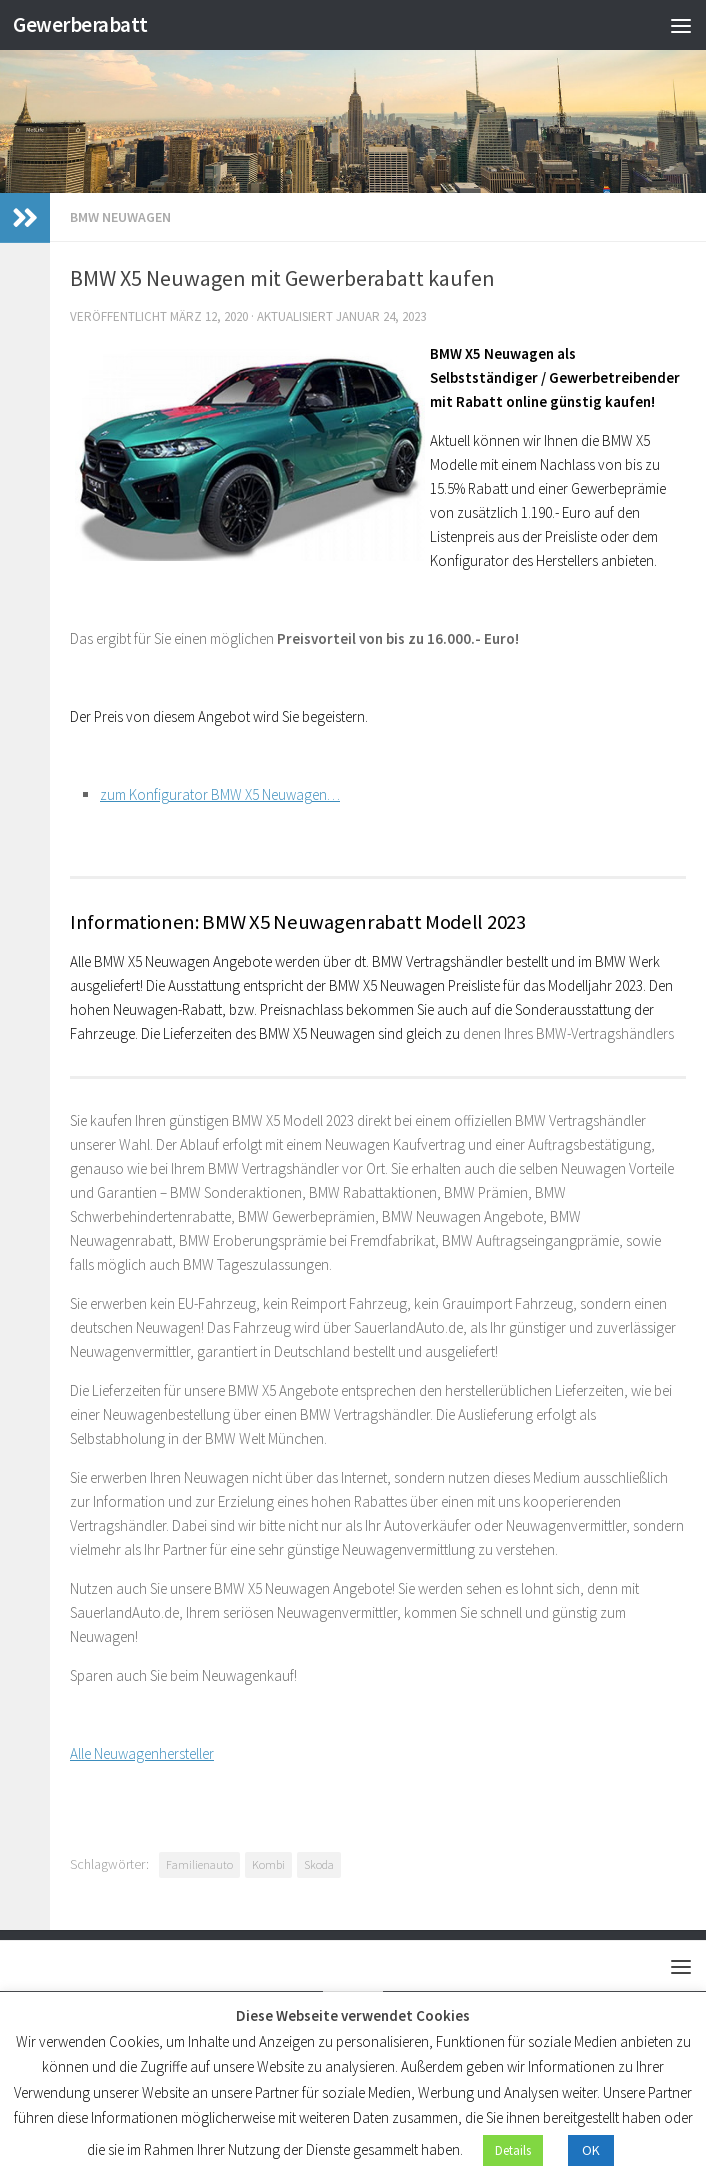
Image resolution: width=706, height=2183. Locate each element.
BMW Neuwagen (120, 217)
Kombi (268, 1864)
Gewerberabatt (80, 24)
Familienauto (199, 1864)
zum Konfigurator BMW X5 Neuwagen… (220, 794)
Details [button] (513, 2150)
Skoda (319, 1864)
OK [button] (591, 2150)
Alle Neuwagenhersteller (142, 1753)
